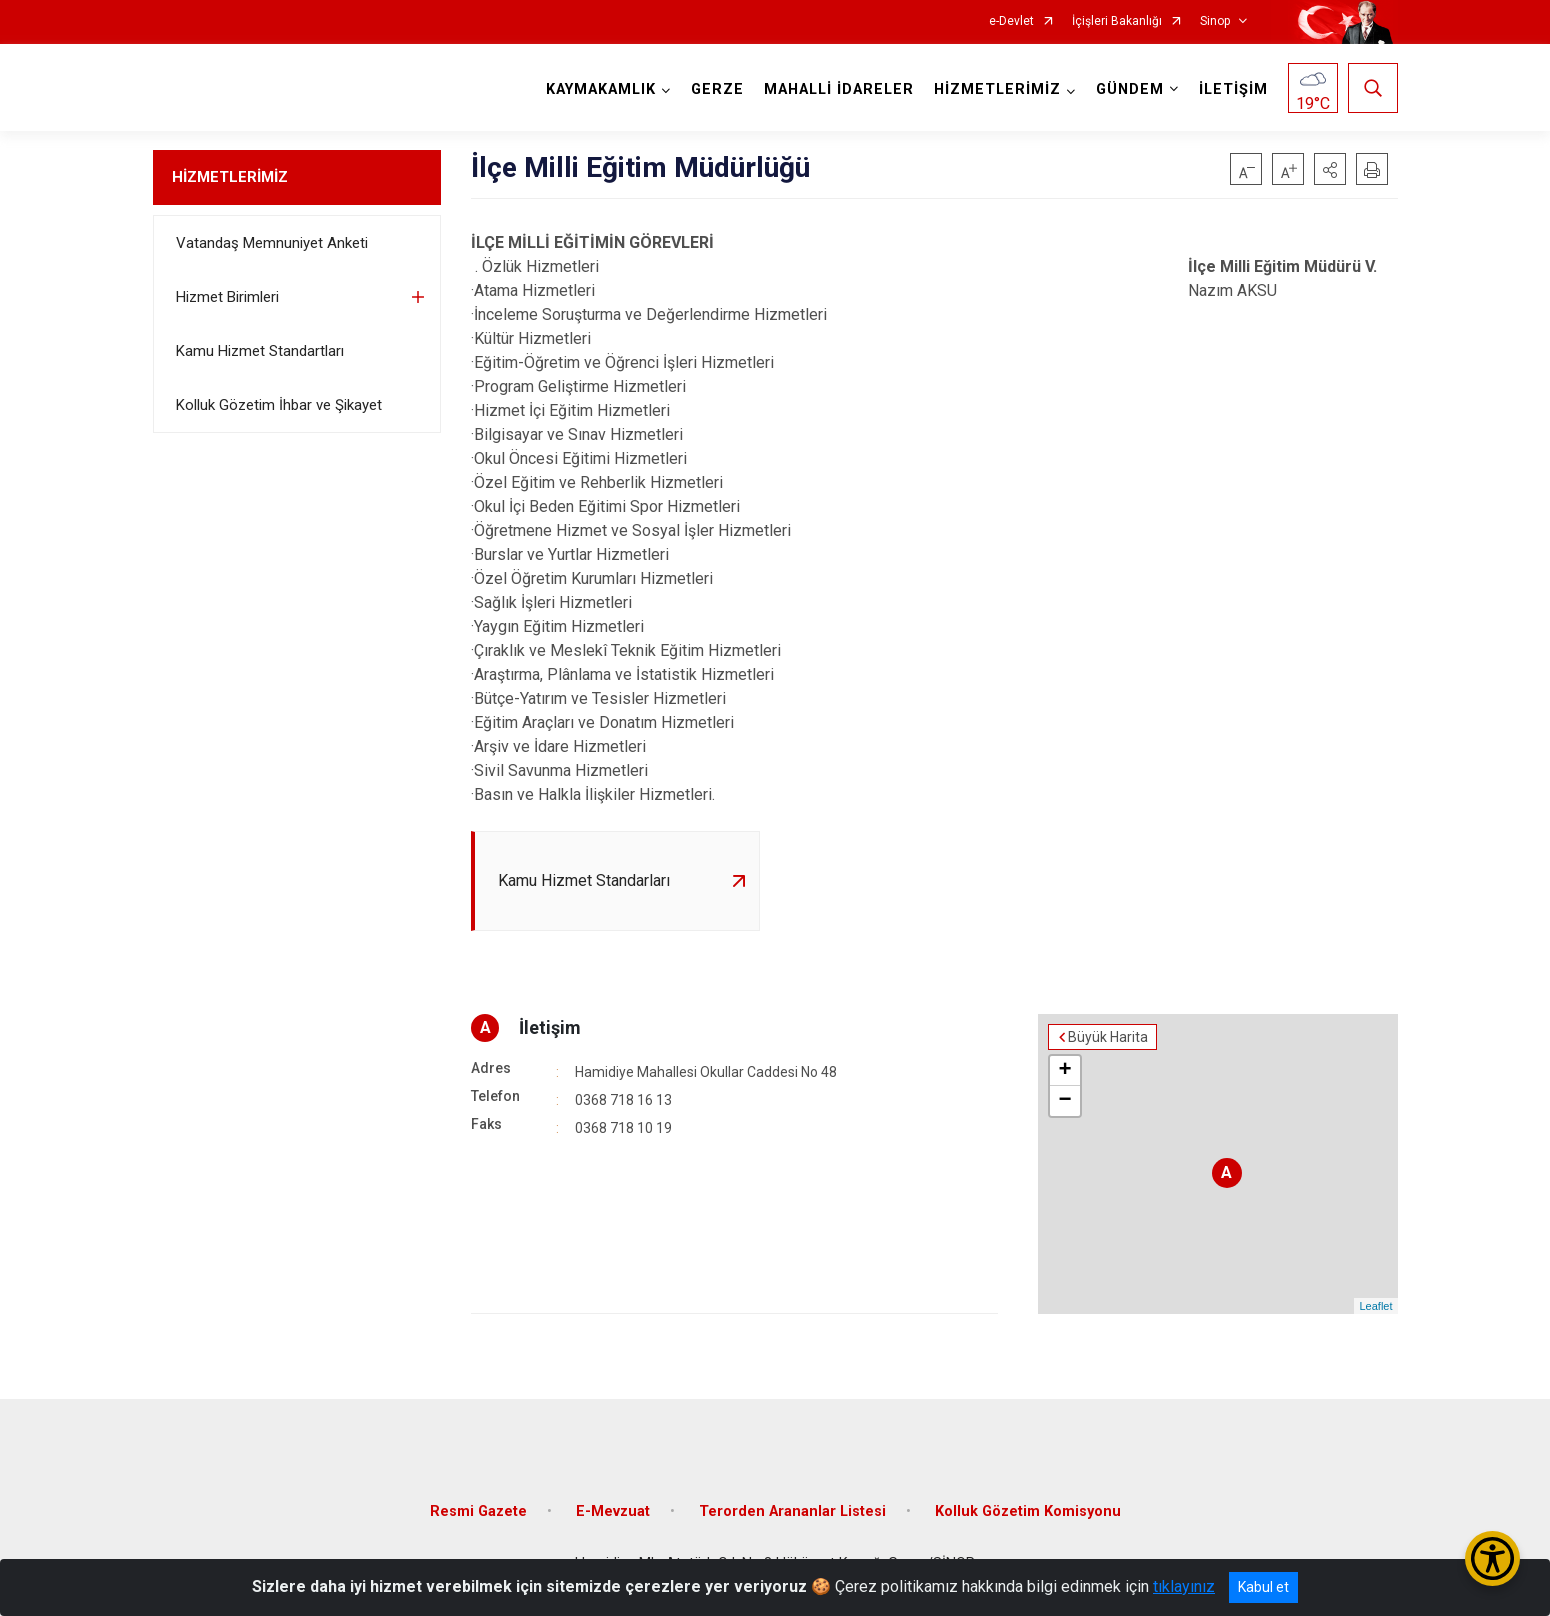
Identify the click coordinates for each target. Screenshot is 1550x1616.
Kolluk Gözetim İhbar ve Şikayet (279, 405)
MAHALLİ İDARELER (839, 89)
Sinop (1215, 21)
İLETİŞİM (1233, 89)
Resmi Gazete (478, 1511)
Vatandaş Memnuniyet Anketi (272, 243)
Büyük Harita (1108, 1037)
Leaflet (1375, 1306)
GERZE (717, 89)
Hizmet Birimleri (227, 297)
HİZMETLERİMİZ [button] (997, 89)
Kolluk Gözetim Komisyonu (1028, 1511)
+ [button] (1064, 1071)
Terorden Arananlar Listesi (792, 1511)
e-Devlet (1011, 21)
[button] (1330, 169)
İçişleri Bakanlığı (1117, 21)
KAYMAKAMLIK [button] (601, 89)
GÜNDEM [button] (1130, 89)
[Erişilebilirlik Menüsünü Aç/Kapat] (1492, 1558)
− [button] (1064, 1101)
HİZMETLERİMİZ (230, 177)
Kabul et (1263, 1587)
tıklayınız (1184, 1586)
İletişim (550, 1027)
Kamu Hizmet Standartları (260, 351)
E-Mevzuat (613, 1511)
